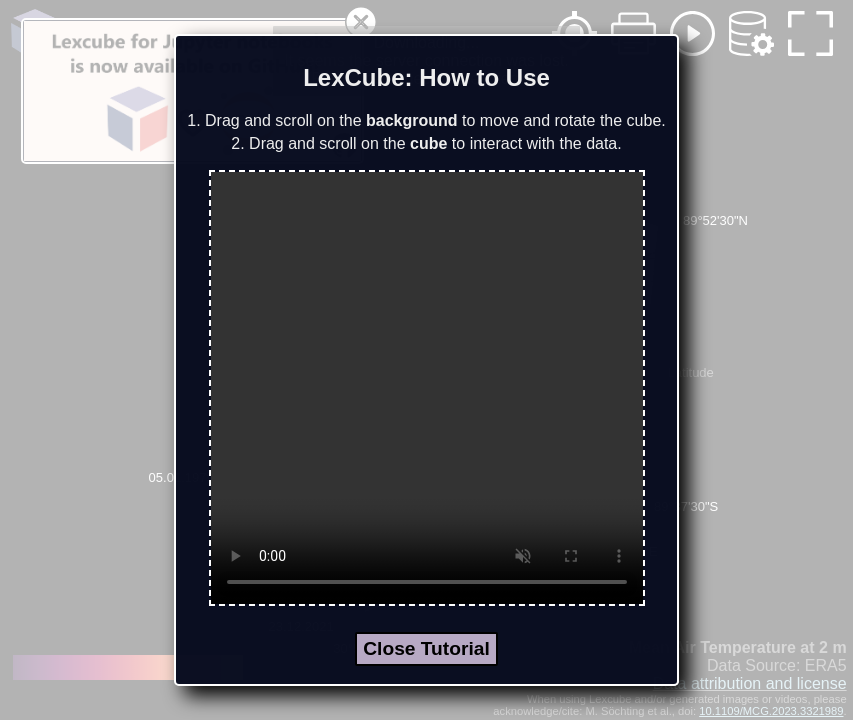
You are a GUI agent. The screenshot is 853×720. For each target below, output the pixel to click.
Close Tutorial (426, 648)
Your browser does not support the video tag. (427, 388)
